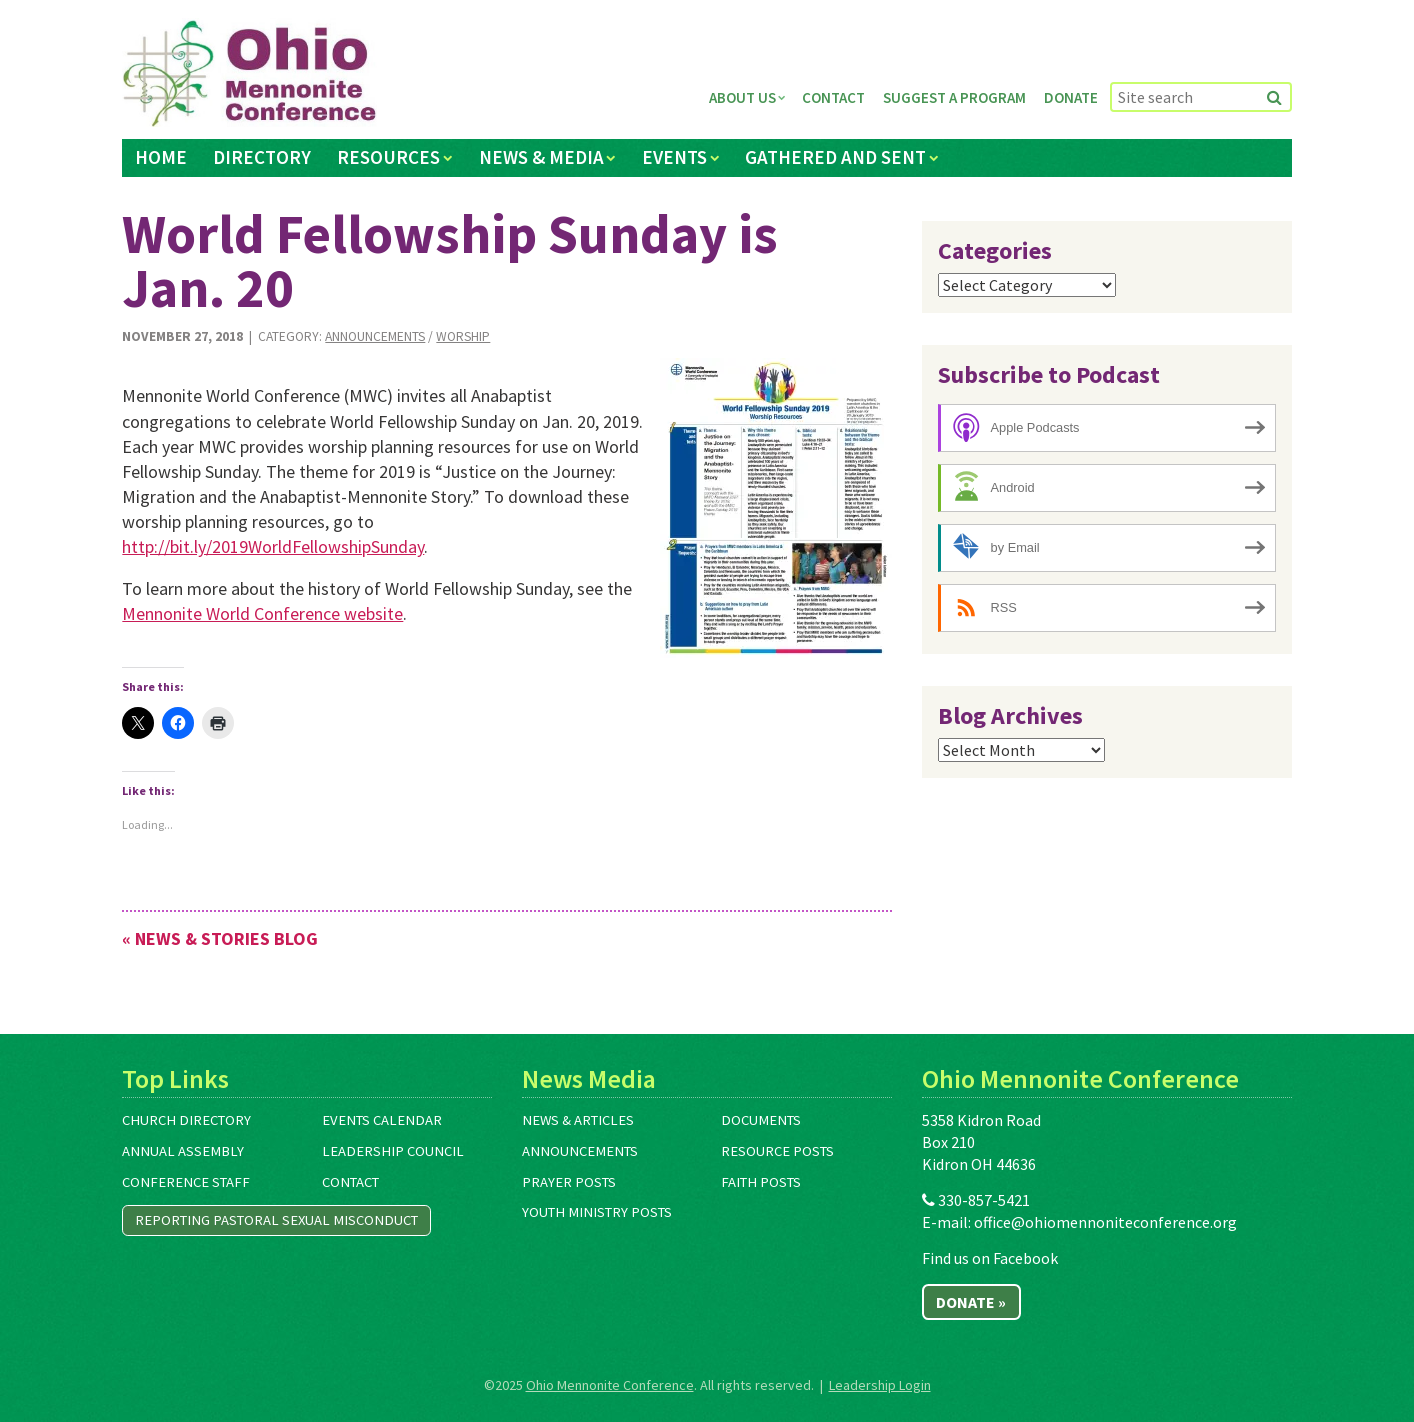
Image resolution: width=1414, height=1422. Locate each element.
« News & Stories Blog (220, 938)
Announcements (375, 336)
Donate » (971, 1302)
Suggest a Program (954, 97)
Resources (388, 157)
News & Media (541, 157)
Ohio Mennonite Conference (610, 1385)
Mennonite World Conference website (262, 613)
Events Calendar (382, 1120)
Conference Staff (186, 1182)
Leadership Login (880, 1385)
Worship (463, 336)
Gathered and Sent (835, 157)
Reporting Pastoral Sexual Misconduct (276, 1220)
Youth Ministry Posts (597, 1212)
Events (674, 157)
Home (161, 157)
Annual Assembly (183, 1151)
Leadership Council (393, 1151)
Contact (833, 97)
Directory (262, 157)
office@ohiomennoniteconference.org (1105, 1222)
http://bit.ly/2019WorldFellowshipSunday (273, 546)
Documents (761, 1120)
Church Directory (186, 1120)
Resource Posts (777, 1151)
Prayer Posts (569, 1182)
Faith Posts (761, 1182)
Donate (1071, 97)
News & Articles (578, 1120)
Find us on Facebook (990, 1258)
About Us (742, 97)
